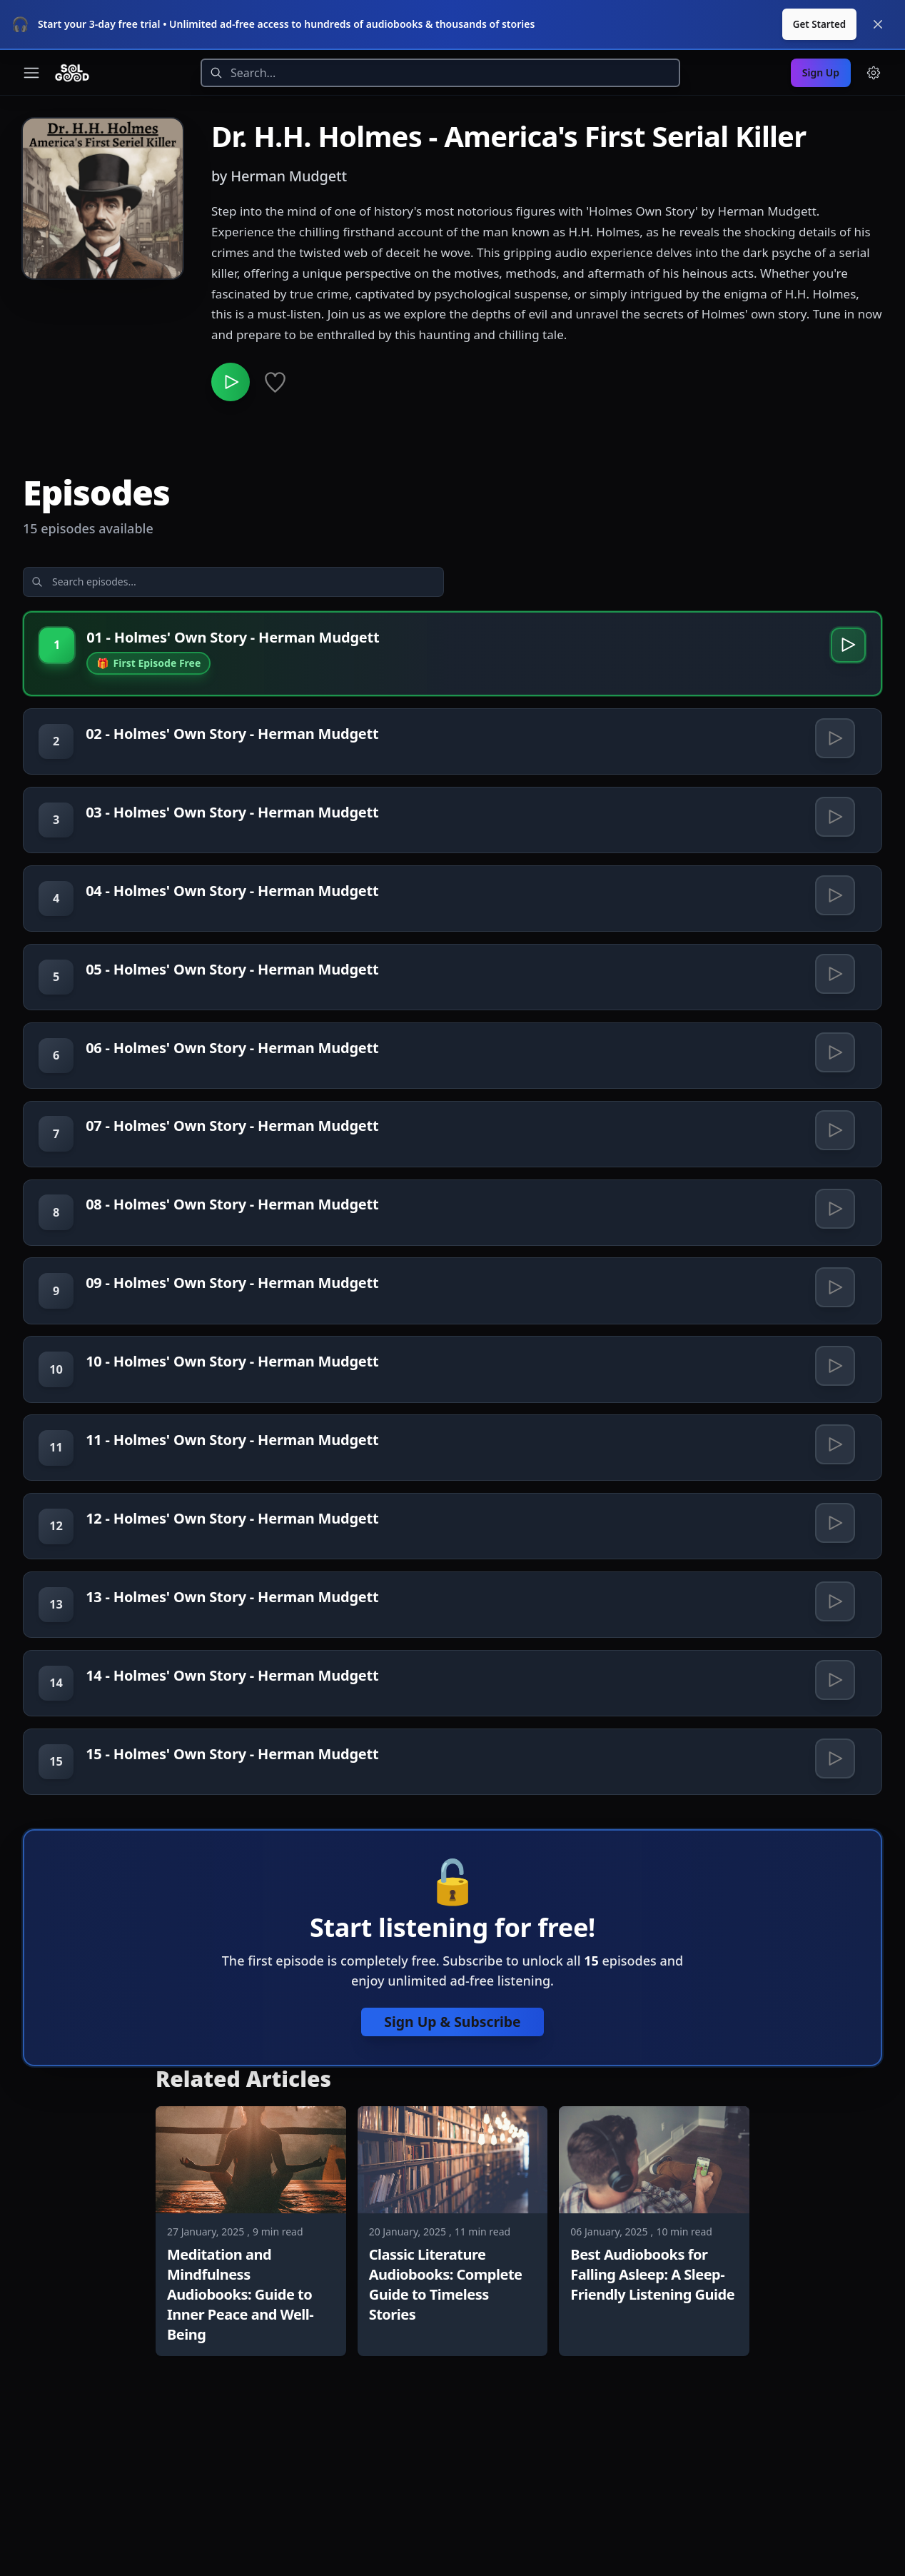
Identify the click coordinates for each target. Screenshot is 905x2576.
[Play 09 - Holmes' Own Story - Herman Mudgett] (833, 1379)
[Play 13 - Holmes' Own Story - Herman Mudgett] (833, 1739)
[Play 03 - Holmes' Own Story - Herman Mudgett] (833, 839)
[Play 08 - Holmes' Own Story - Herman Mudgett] (833, 1289)
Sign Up (820, 72)
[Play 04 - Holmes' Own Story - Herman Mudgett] (833, 929)
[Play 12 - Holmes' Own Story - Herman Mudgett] (833, 1649)
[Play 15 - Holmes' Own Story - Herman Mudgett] (833, 1918)
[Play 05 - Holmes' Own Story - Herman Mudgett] (833, 1019)
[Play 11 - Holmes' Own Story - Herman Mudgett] (833, 1559)
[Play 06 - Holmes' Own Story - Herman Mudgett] (833, 1109)
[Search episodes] (137, 583)
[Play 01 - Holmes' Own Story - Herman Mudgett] (844, 651)
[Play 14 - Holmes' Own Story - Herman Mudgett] (833, 1828)
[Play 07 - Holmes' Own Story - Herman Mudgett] (833, 1199)
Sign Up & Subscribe (452, 2188)
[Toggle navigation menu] (31, 73)
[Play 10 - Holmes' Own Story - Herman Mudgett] (833, 1469)
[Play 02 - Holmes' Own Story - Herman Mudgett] (833, 749)
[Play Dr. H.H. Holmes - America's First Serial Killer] (231, 383)
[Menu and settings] (873, 73)
